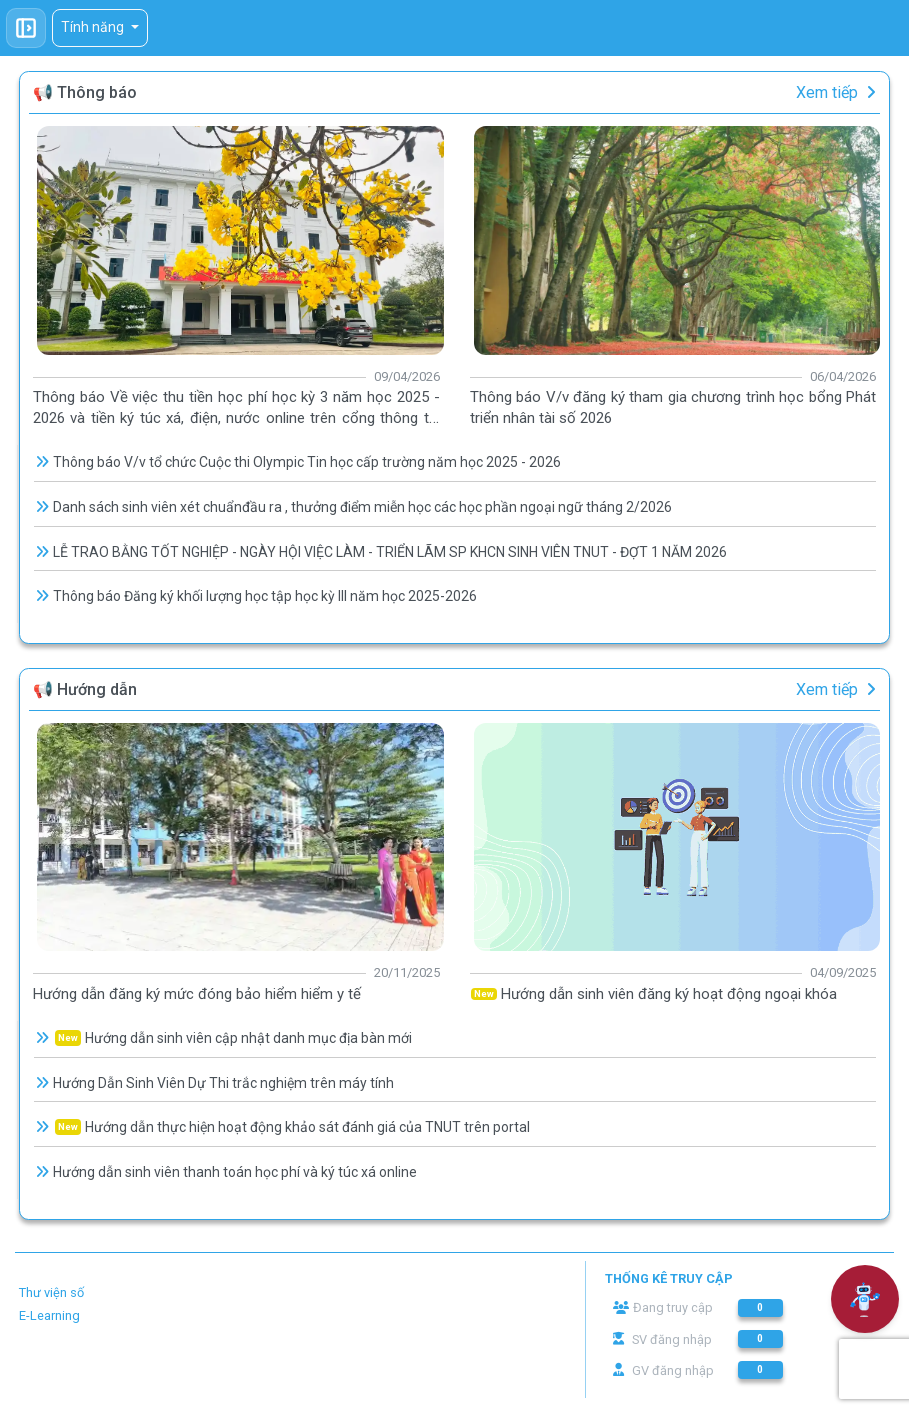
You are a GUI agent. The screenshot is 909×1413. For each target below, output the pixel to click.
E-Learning (49, 1315)
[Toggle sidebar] (26, 28)
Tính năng (94, 27)
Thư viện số (51, 1292)
